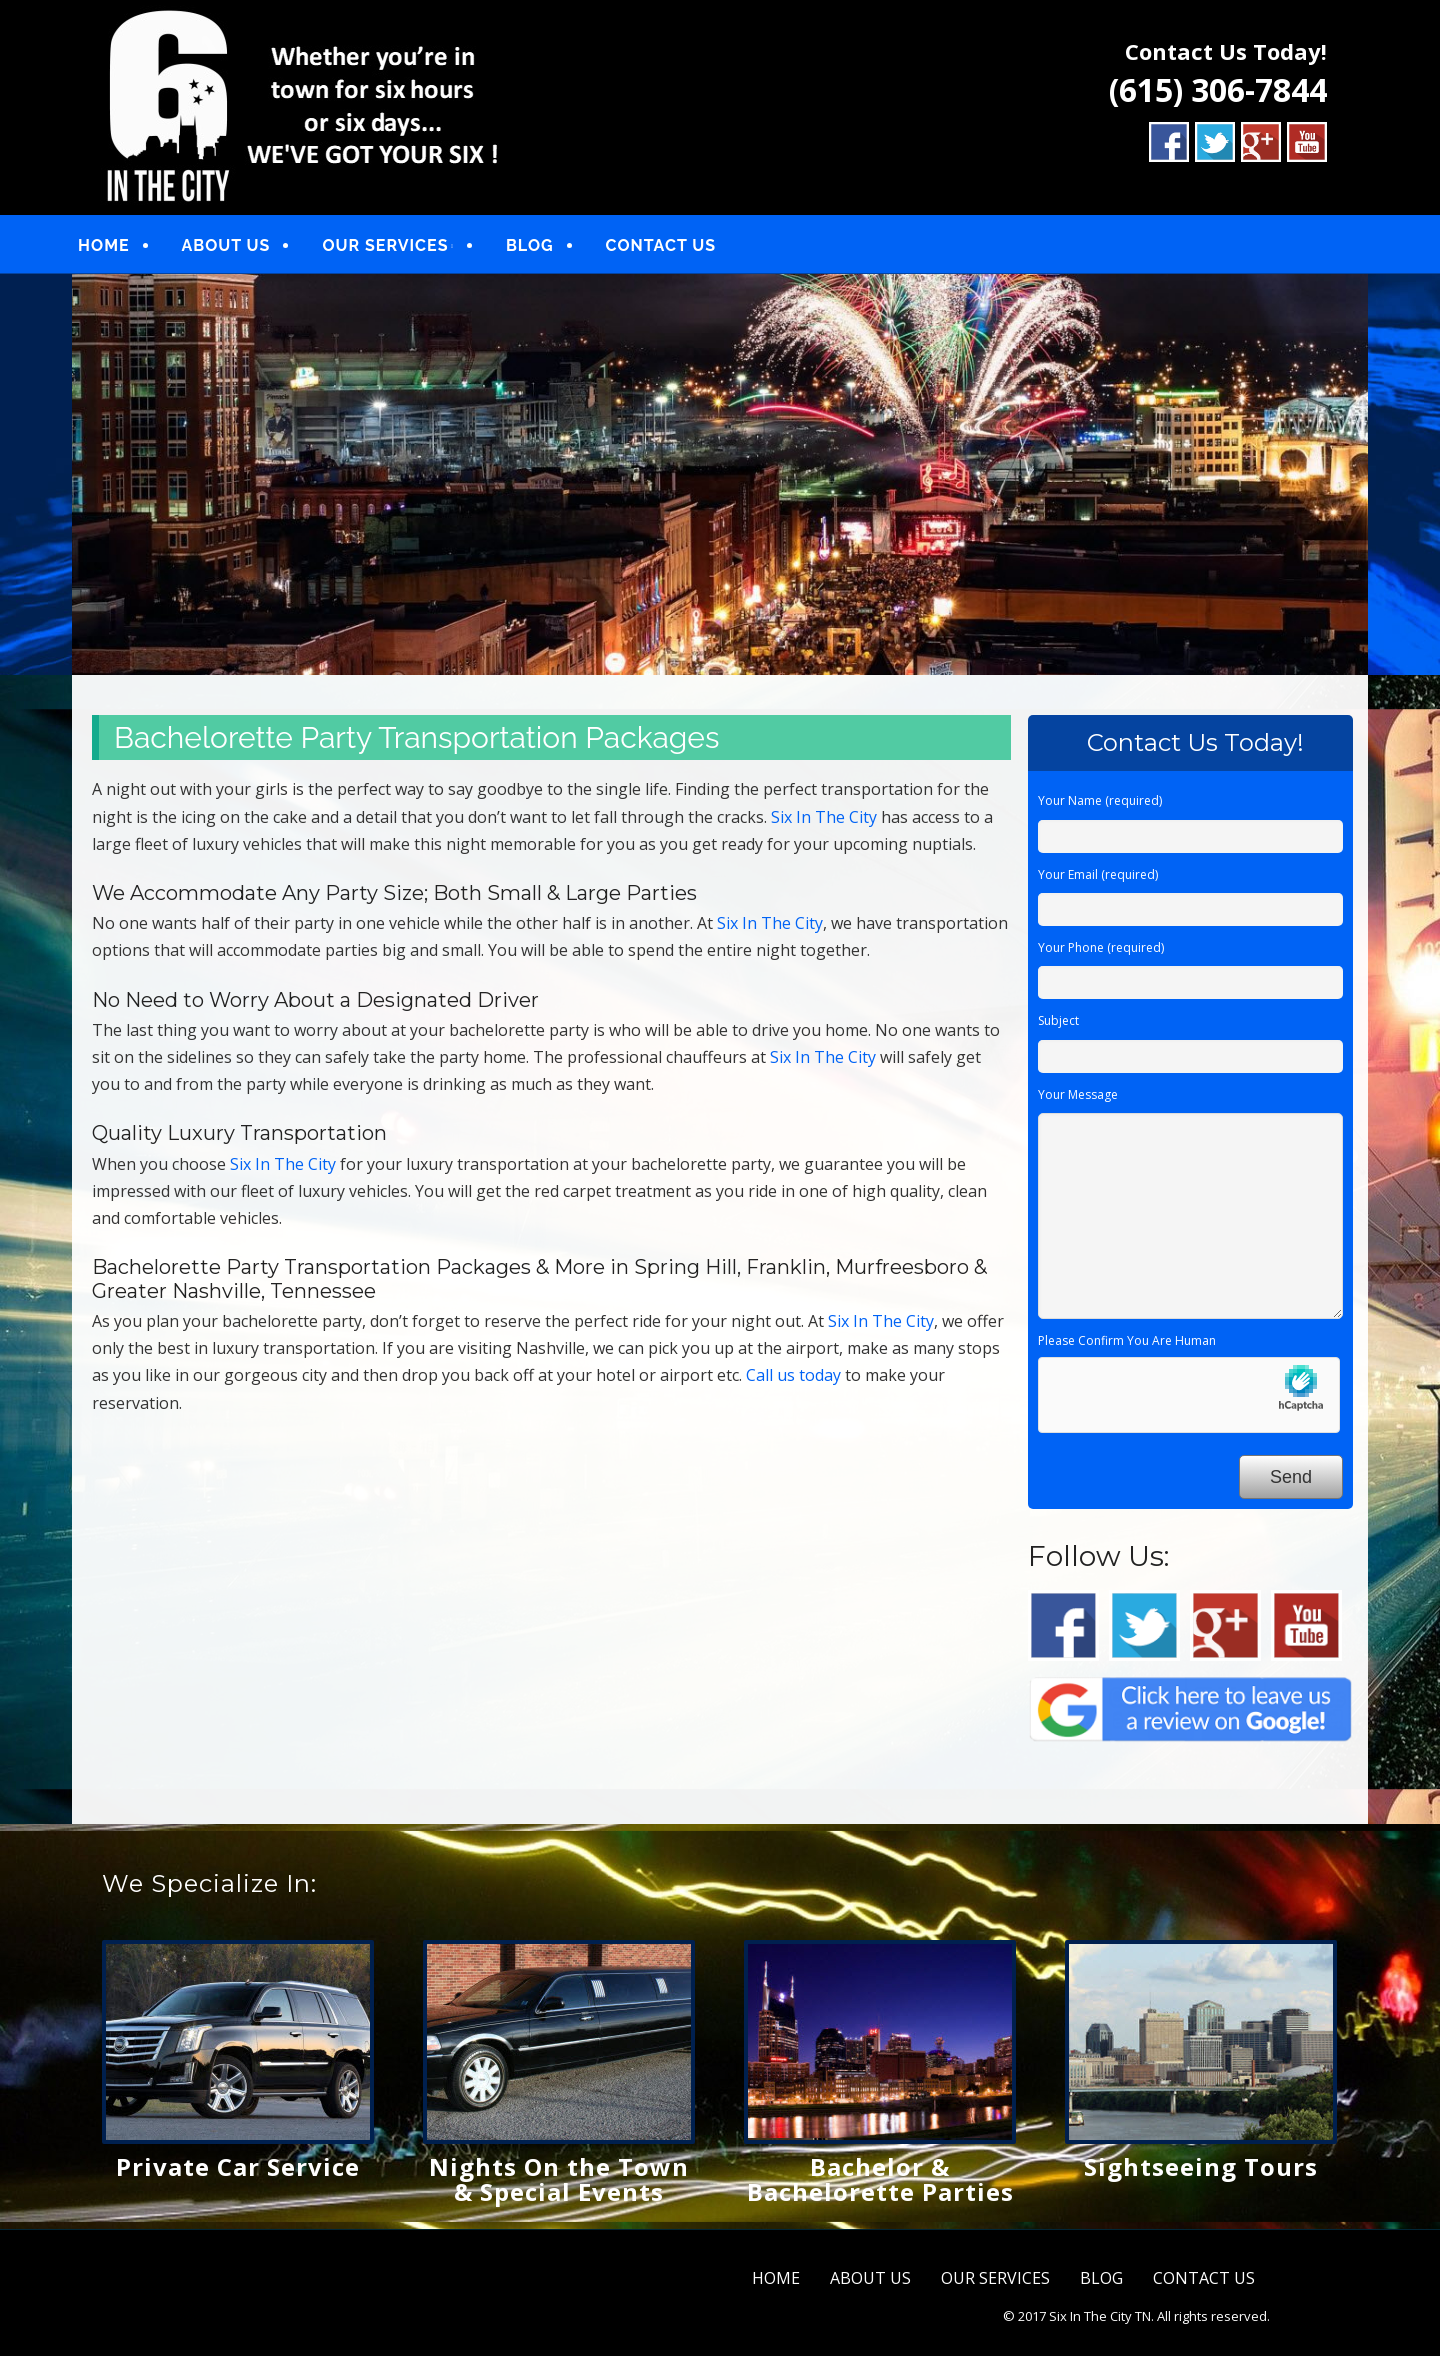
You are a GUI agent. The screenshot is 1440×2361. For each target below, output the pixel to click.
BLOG (546, 247)
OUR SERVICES (401, 247)
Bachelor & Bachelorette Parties (880, 2183)
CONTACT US (677, 247)
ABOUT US (241, 247)
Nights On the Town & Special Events (559, 2183)
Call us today (793, 1380)
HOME (119, 247)
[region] (720, 479)
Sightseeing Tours (1201, 2170)
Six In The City (824, 821)
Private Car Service (238, 2170)
